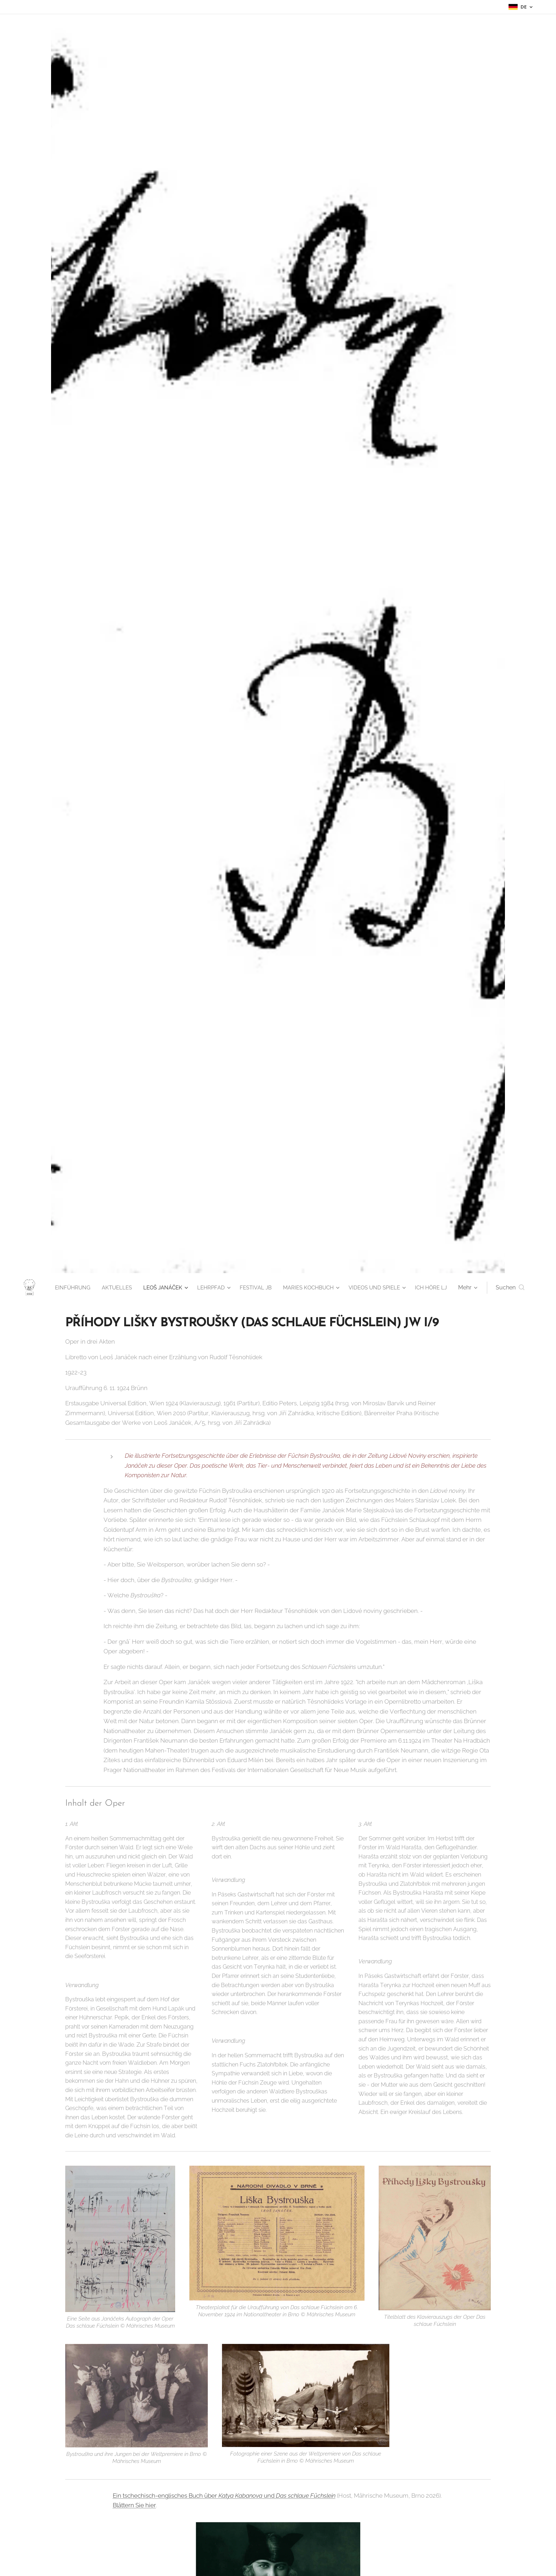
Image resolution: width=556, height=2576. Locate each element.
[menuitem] (101, 1288)
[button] (510, 1288)
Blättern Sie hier (134, 2505)
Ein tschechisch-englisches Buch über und (194, 2495)
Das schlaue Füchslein (305, 2495)
